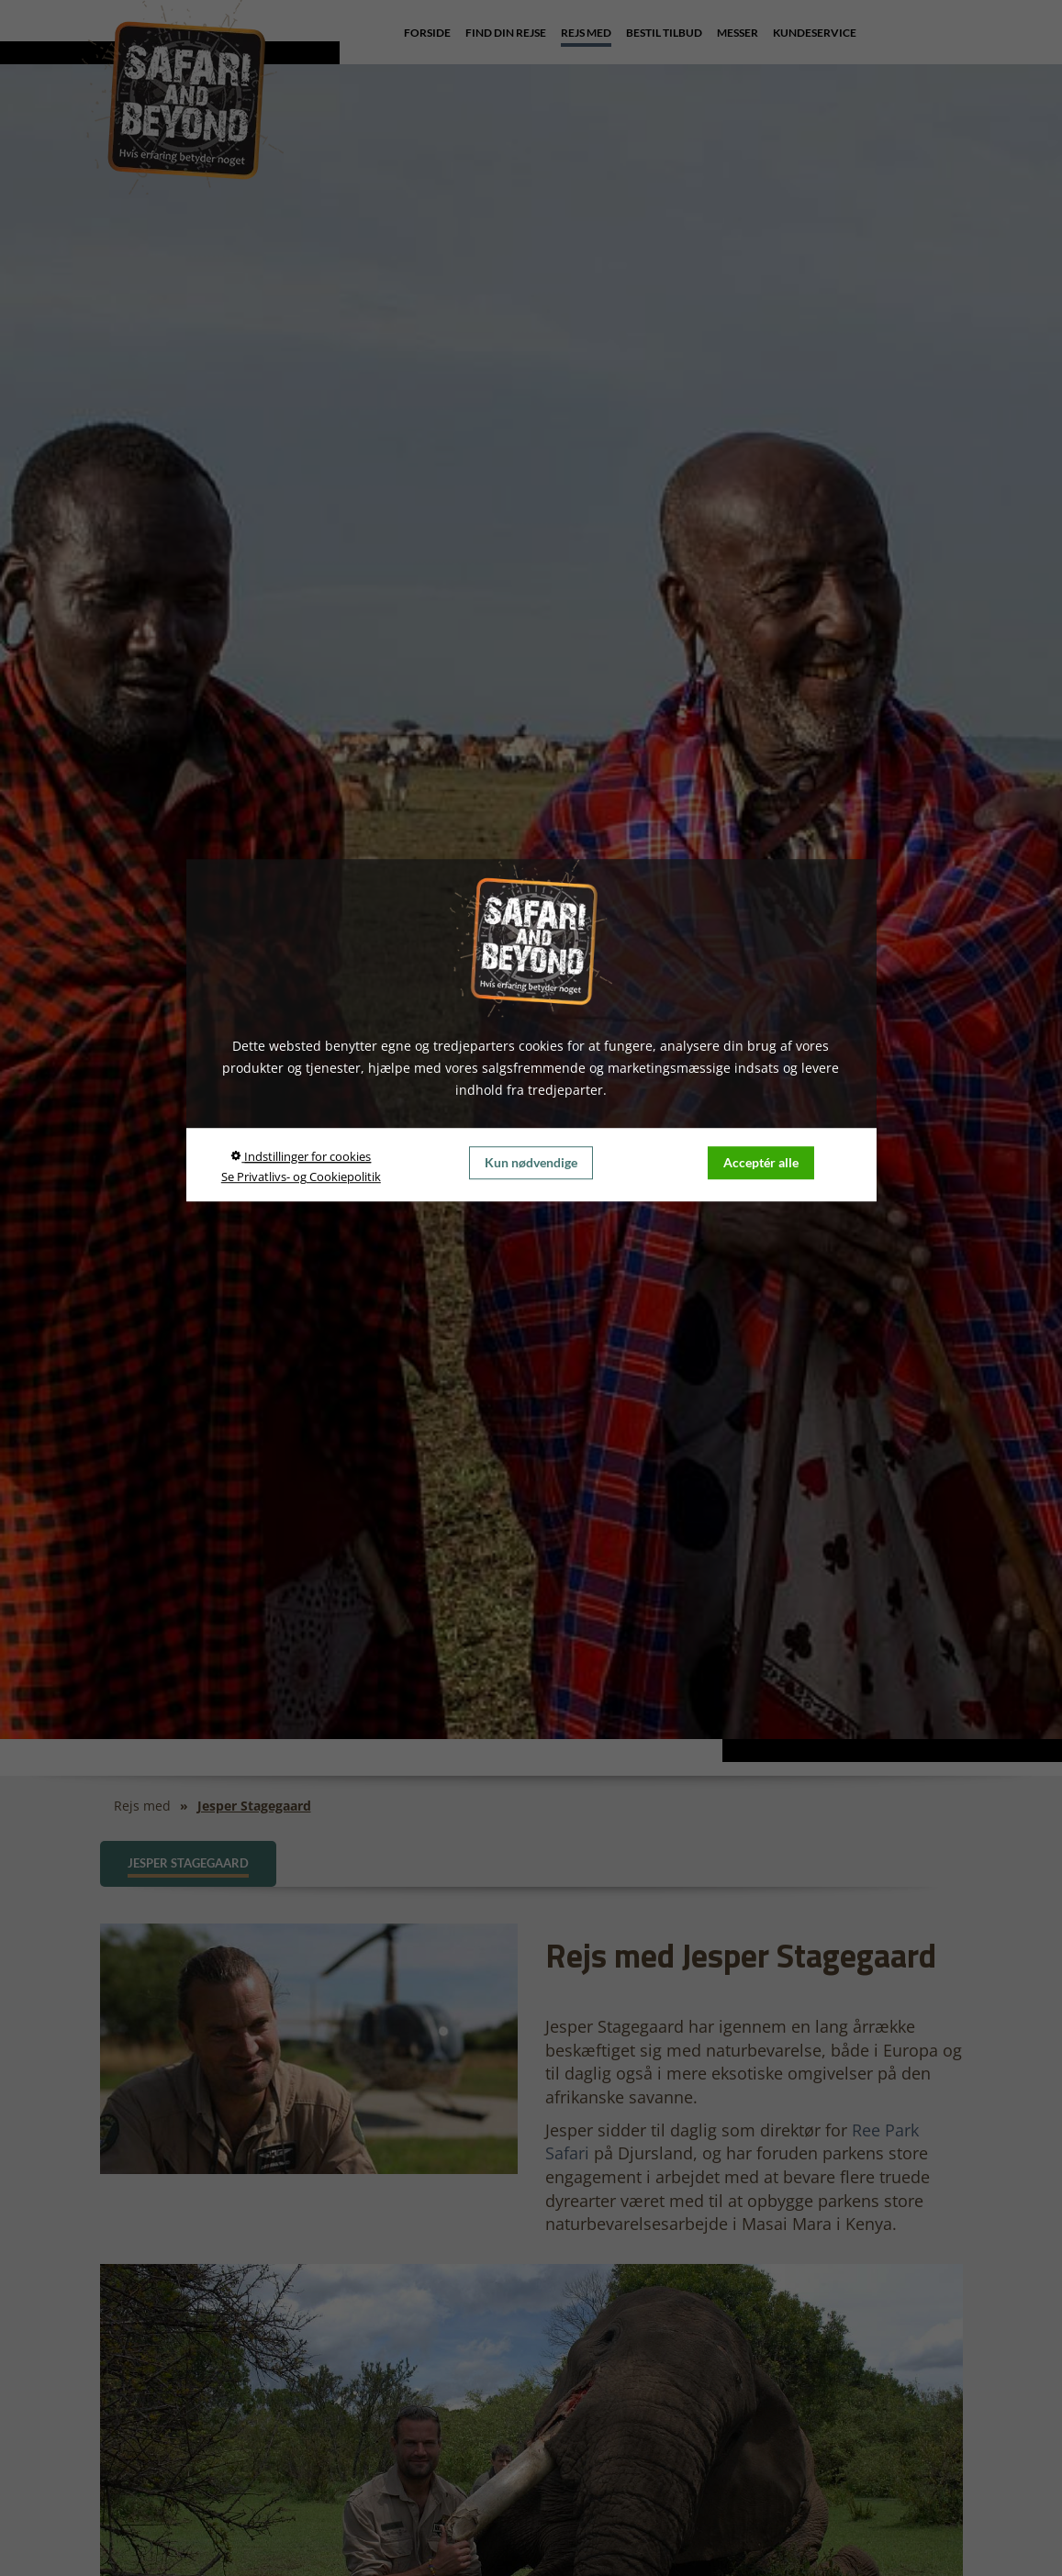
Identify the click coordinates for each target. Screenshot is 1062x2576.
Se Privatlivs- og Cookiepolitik (301, 1177)
